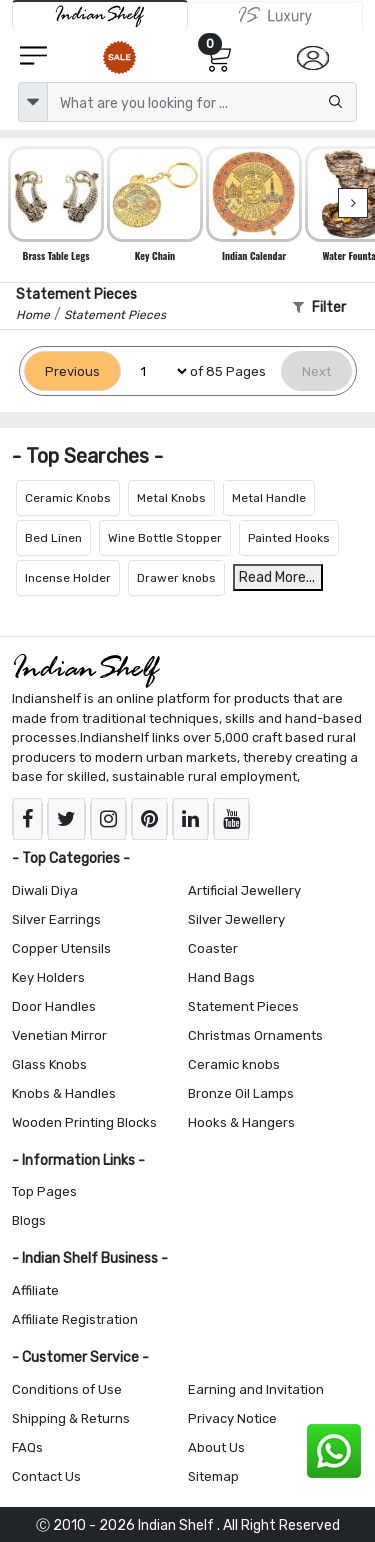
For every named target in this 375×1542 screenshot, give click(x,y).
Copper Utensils (61, 948)
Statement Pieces (243, 1006)
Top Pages (44, 1191)
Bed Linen (53, 538)
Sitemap (213, 1476)
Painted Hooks (289, 538)
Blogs (29, 1220)
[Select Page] (155, 371)
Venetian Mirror (59, 1035)
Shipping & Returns (71, 1418)
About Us (216, 1447)
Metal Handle (269, 498)
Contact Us (46, 1476)
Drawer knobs (176, 578)
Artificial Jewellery (244, 890)
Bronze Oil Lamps (241, 1093)
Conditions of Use (67, 1389)
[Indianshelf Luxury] (275, 15)
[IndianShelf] (100, 14)
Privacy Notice (232, 1418)
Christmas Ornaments (255, 1035)
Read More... (277, 577)
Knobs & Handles (64, 1093)
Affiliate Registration (75, 1319)
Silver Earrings (56, 919)
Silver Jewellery (236, 919)
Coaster (213, 948)
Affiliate (35, 1290)
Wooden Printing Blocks (84, 1122)
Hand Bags (221, 977)
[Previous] (72, 371)
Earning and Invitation (256, 1389)
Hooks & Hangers (241, 1122)
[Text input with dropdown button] (202, 102)
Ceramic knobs (234, 1064)
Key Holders (48, 977)
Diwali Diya (45, 890)
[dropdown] (33, 102)
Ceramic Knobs (68, 498)
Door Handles (54, 1006)
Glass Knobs (49, 1064)
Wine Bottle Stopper (165, 538)
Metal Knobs (171, 498)
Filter (319, 307)
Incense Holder (68, 578)
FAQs (27, 1447)
